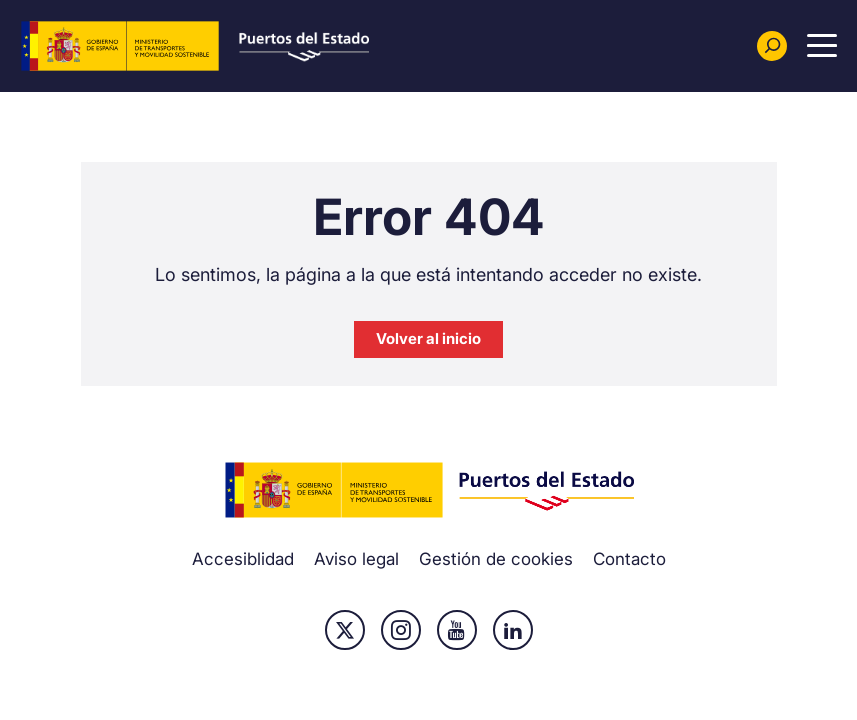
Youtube (457, 630)
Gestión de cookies (496, 559)
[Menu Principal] (822, 46)
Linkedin (513, 630)
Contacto (629, 559)
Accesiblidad (243, 559)
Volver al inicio (428, 338)
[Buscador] (772, 46)
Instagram (401, 630)
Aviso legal (356, 559)
